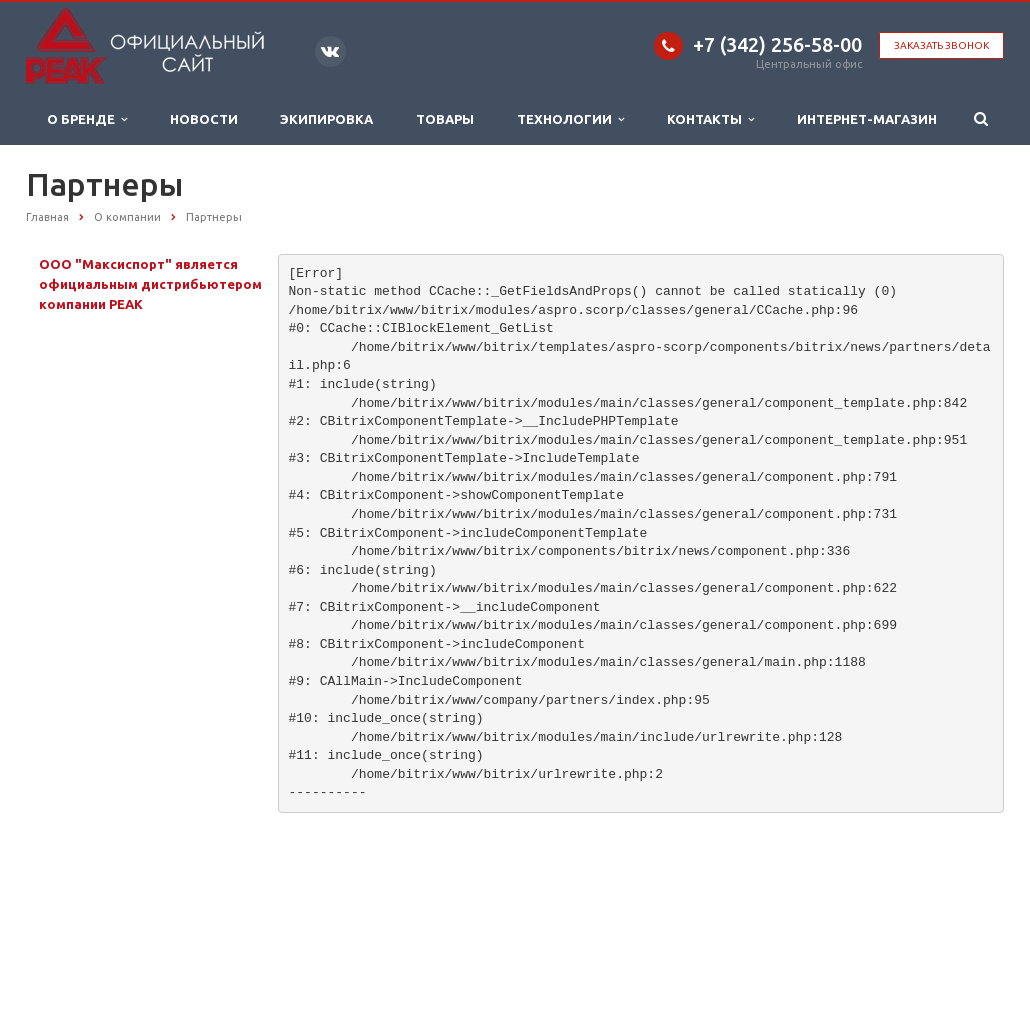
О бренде (87, 119)
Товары (445, 119)
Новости (204, 119)
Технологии (570, 119)
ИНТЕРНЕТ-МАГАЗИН (867, 119)
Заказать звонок (941, 45)
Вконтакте (330, 50)
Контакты (710, 119)
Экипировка (326, 119)
